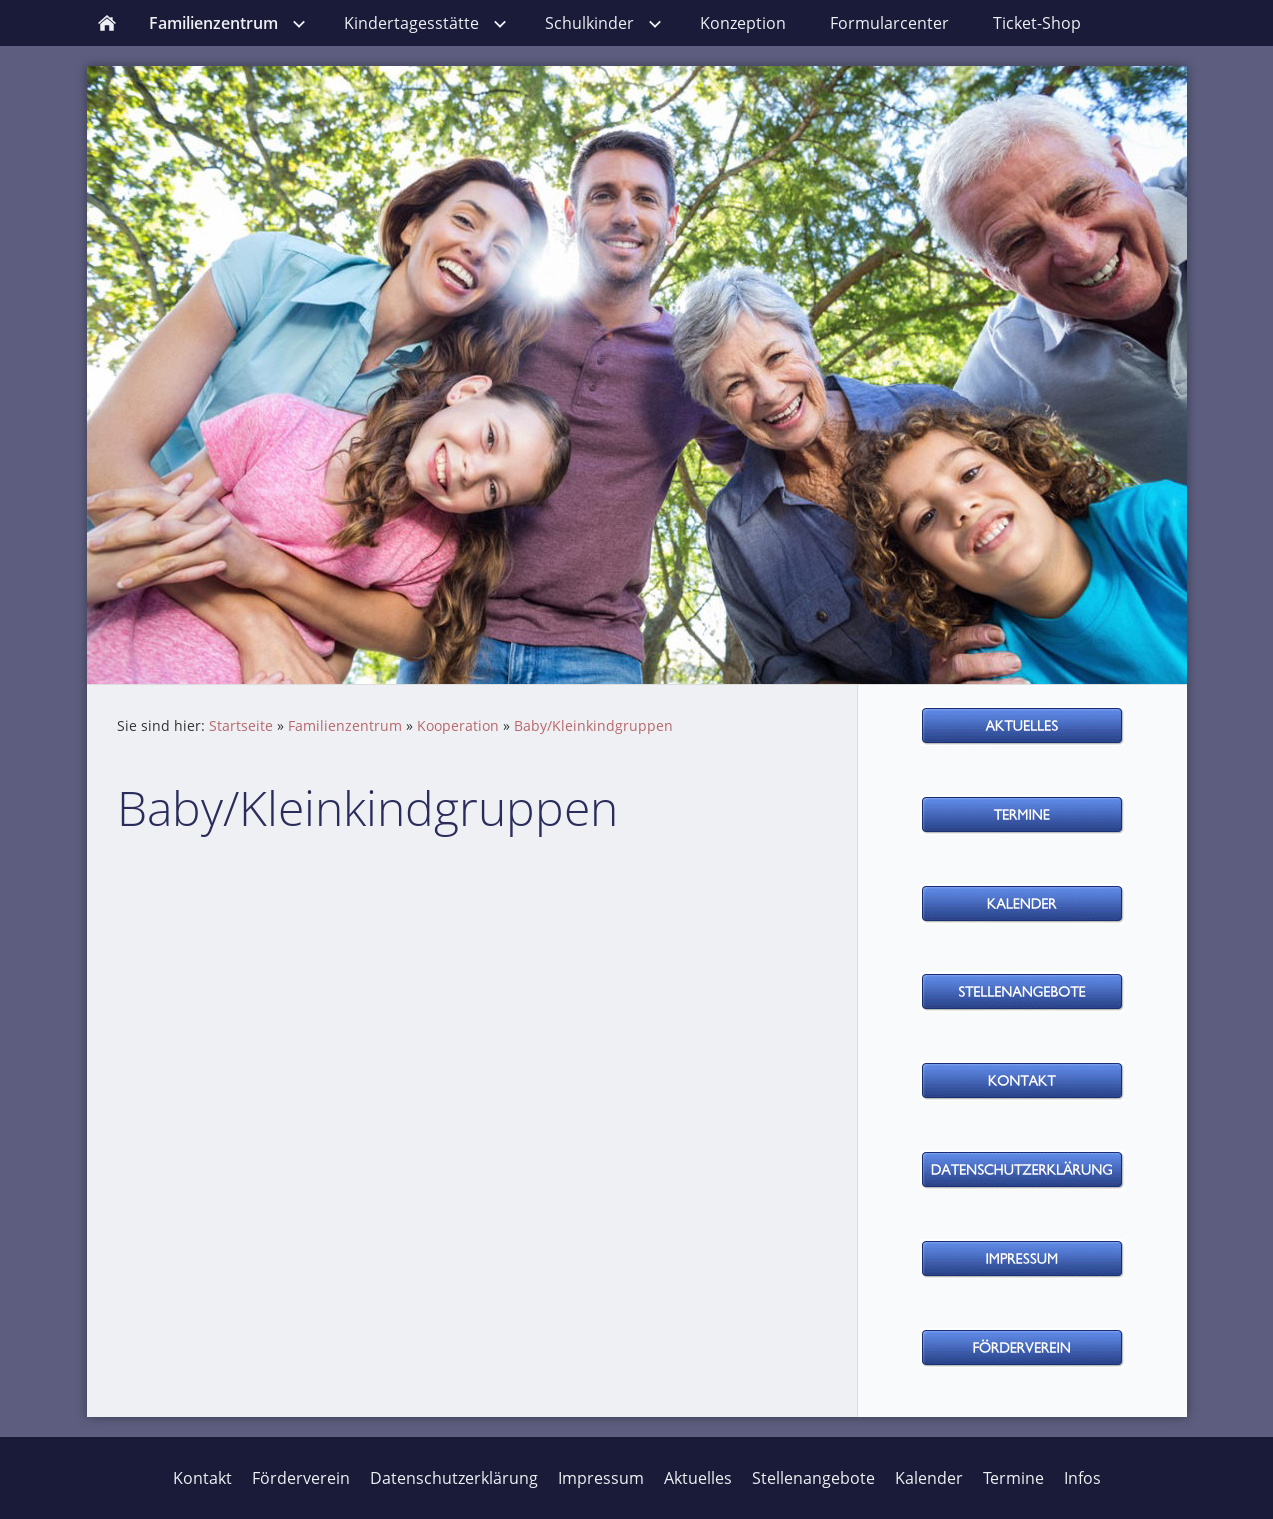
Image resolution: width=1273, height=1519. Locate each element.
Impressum (601, 1478)
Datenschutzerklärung (454, 1478)
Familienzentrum (345, 725)
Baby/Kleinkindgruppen (593, 725)
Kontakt (202, 1478)
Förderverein (301, 1478)
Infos (1082, 1478)
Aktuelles (698, 1478)
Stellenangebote (813, 1478)
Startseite (241, 725)
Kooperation (458, 725)
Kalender (929, 1478)
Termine (1013, 1478)
